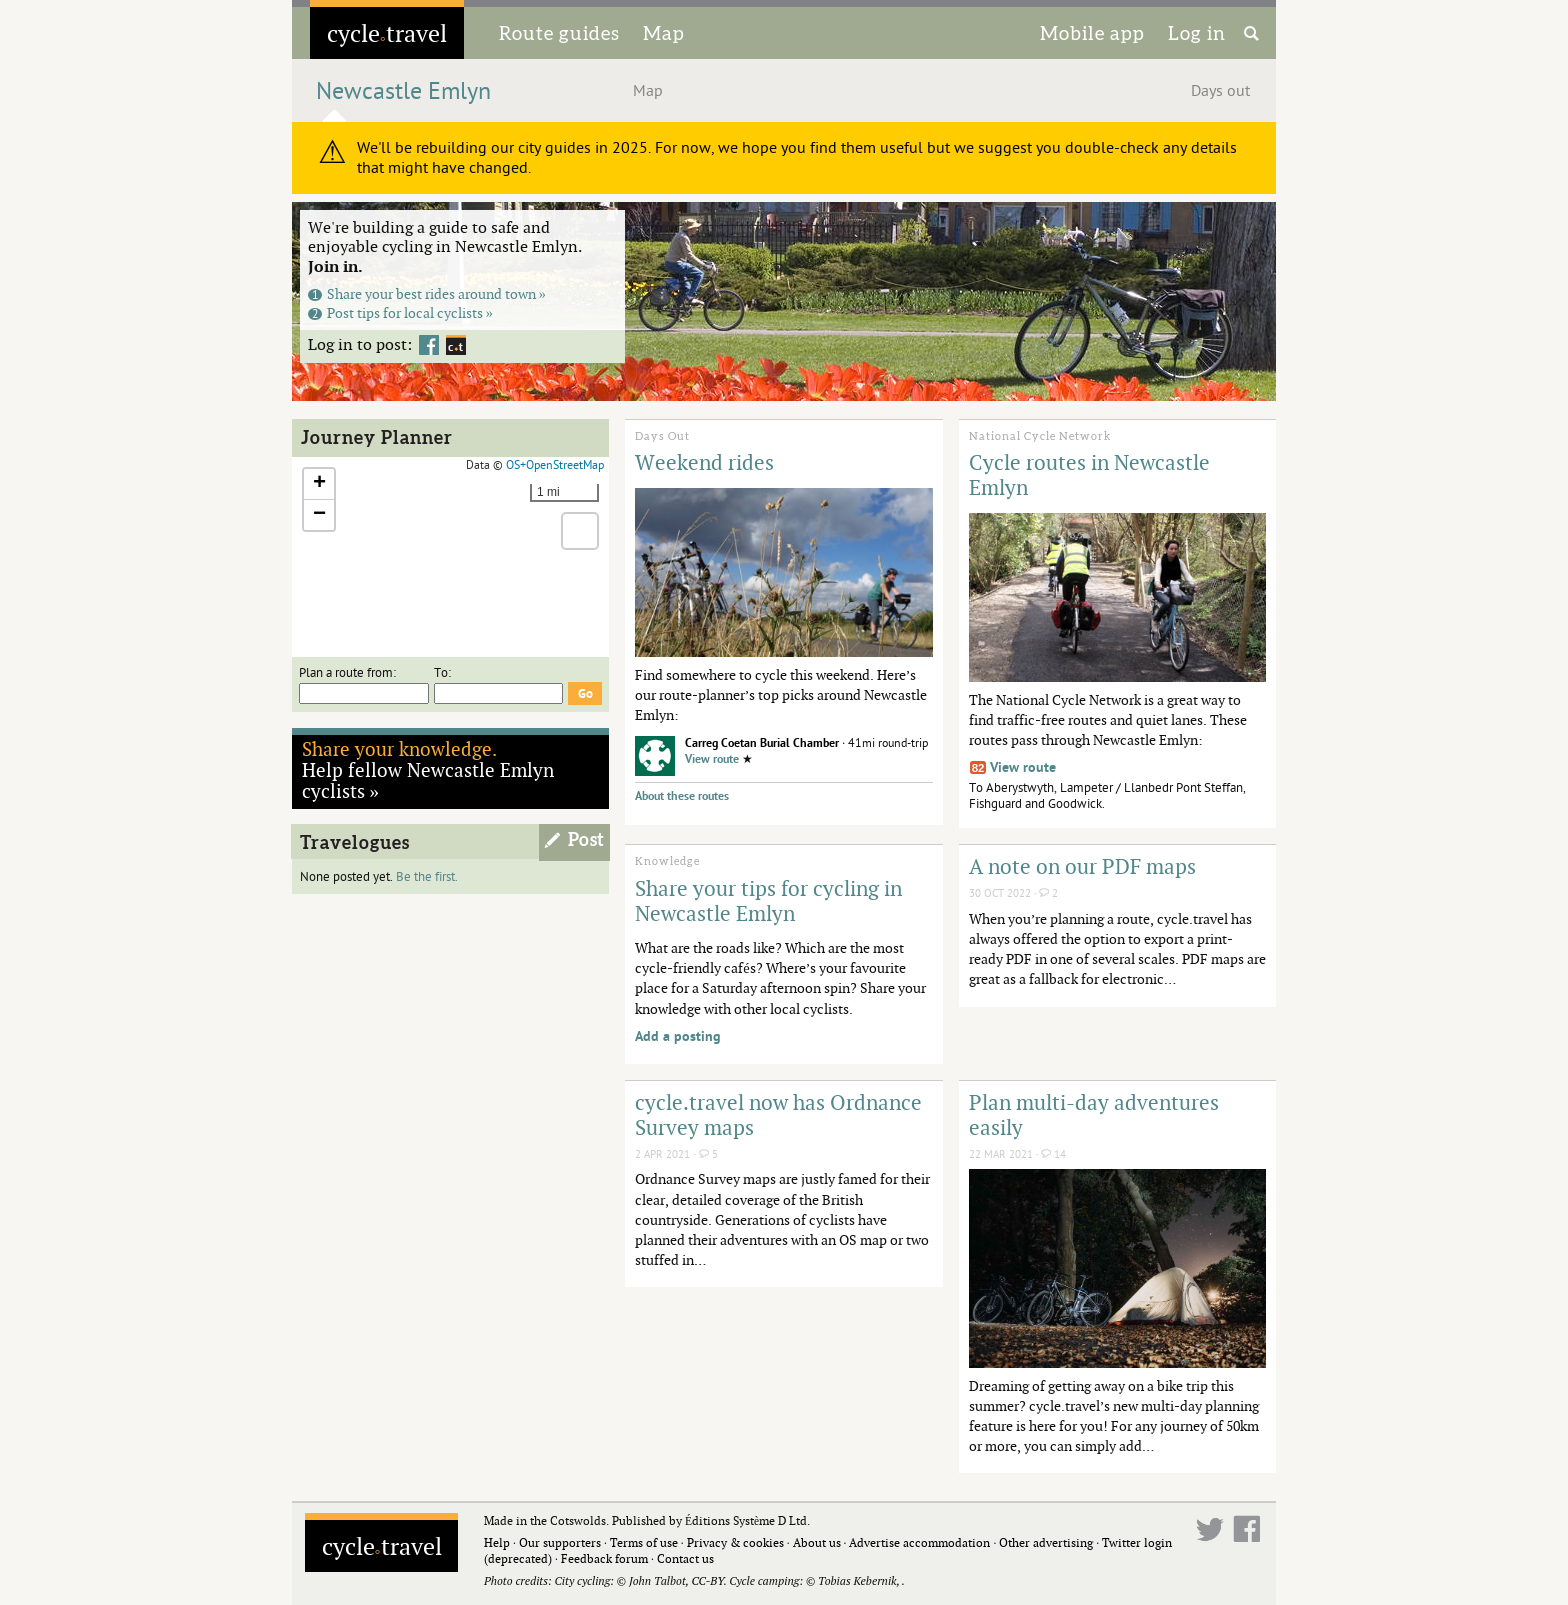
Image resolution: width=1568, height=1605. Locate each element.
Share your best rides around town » (427, 293)
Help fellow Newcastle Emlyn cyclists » (428, 769)
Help (497, 1542)
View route (712, 759)
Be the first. (427, 877)
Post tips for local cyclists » (400, 312)
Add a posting (678, 1036)
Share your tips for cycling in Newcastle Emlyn (768, 900)
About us (817, 1542)
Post (586, 840)
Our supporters (560, 1542)
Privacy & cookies (735, 1542)
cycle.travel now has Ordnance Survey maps (778, 1114)
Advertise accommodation (919, 1542)
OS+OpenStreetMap (555, 465)
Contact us (685, 1558)
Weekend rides (704, 462)
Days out (1220, 91)
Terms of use (644, 1542)
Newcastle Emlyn (403, 91)
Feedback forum (604, 1558)
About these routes (682, 796)
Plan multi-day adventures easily (1094, 1114)
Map (664, 33)
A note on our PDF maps (1082, 866)
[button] (319, 484)
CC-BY (707, 1580)
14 (1053, 1154)
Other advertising (1046, 1542)
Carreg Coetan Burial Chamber (762, 743)
